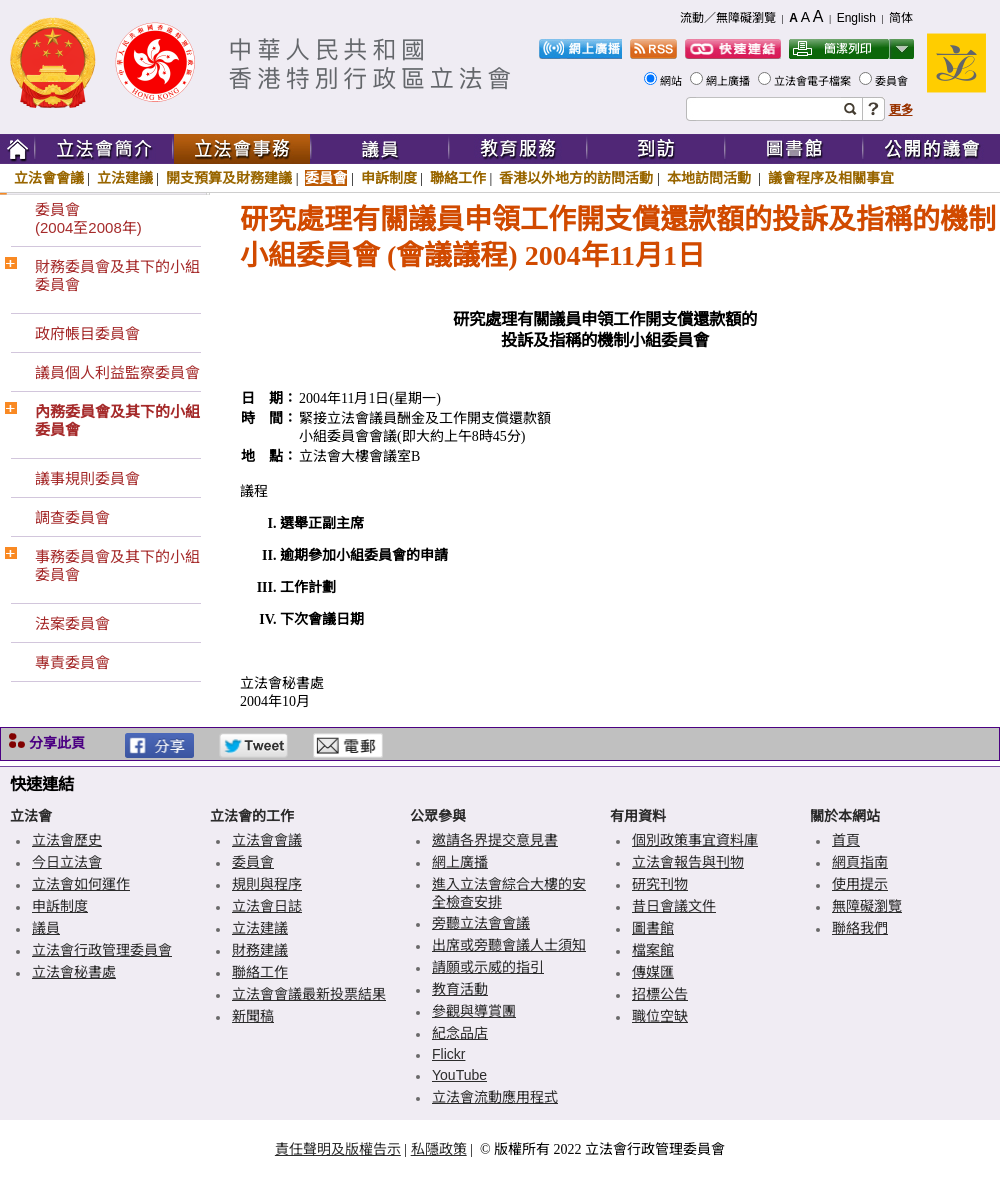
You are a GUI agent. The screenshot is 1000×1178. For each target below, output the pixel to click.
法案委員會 (72, 623)
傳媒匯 (653, 972)
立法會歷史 (67, 840)
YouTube (459, 1075)
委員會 (893, 81)
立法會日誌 (267, 906)
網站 (672, 81)
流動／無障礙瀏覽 (728, 18)
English (856, 18)
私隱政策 (439, 1149)
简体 (901, 18)
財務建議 (260, 950)
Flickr (448, 1054)
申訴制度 (389, 178)
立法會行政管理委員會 (102, 950)
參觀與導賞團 (474, 1011)
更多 (901, 110)
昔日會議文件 (674, 906)
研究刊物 (660, 884)
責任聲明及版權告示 (338, 1149)
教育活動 (460, 989)
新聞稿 (253, 1016)
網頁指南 (860, 862)
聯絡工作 (458, 178)
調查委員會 (72, 517)
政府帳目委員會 (87, 333)
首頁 (846, 840)
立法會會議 (49, 178)
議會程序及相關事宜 (831, 178)
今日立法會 (67, 862)
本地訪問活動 (711, 178)
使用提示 (860, 884)
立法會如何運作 (81, 884)
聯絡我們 (860, 928)
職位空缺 (660, 1016)
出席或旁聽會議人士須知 (509, 945)
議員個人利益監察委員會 (117, 372)
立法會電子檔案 (814, 81)
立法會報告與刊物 (688, 862)
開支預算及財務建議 (229, 178)
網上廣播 (729, 81)
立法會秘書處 (74, 972)
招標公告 (660, 994)
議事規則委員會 (87, 478)
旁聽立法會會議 (481, 923)
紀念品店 (460, 1033)
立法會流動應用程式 (495, 1097)
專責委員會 (72, 662)
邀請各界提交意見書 (495, 840)
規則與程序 (267, 884)
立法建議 (125, 178)
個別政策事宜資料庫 (695, 840)
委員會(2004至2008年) (88, 218)
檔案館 (653, 950)
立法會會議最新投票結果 (309, 994)
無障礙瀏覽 (867, 906)
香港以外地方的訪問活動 (576, 178)
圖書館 (653, 928)
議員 (46, 928)
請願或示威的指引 (488, 967)
